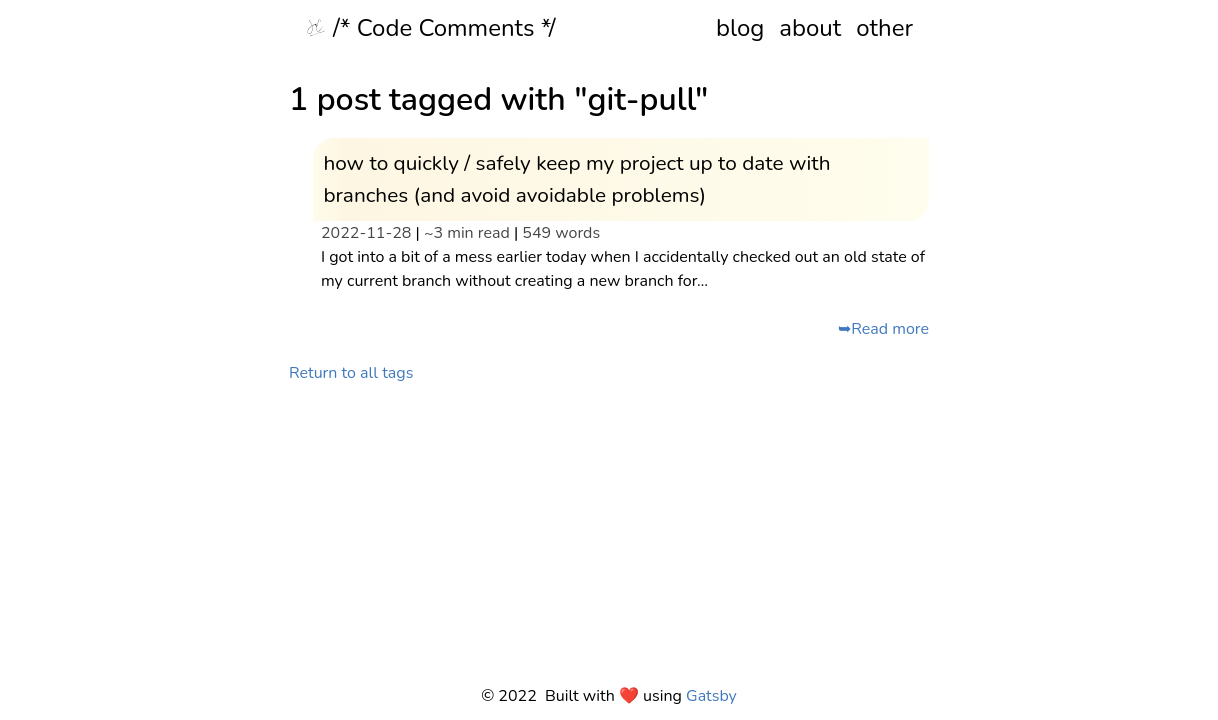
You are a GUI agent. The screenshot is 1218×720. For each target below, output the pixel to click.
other (884, 28)
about (810, 28)
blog (740, 28)
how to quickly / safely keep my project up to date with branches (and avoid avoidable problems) (576, 178)
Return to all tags (351, 373)
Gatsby (711, 696)
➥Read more (883, 329)
